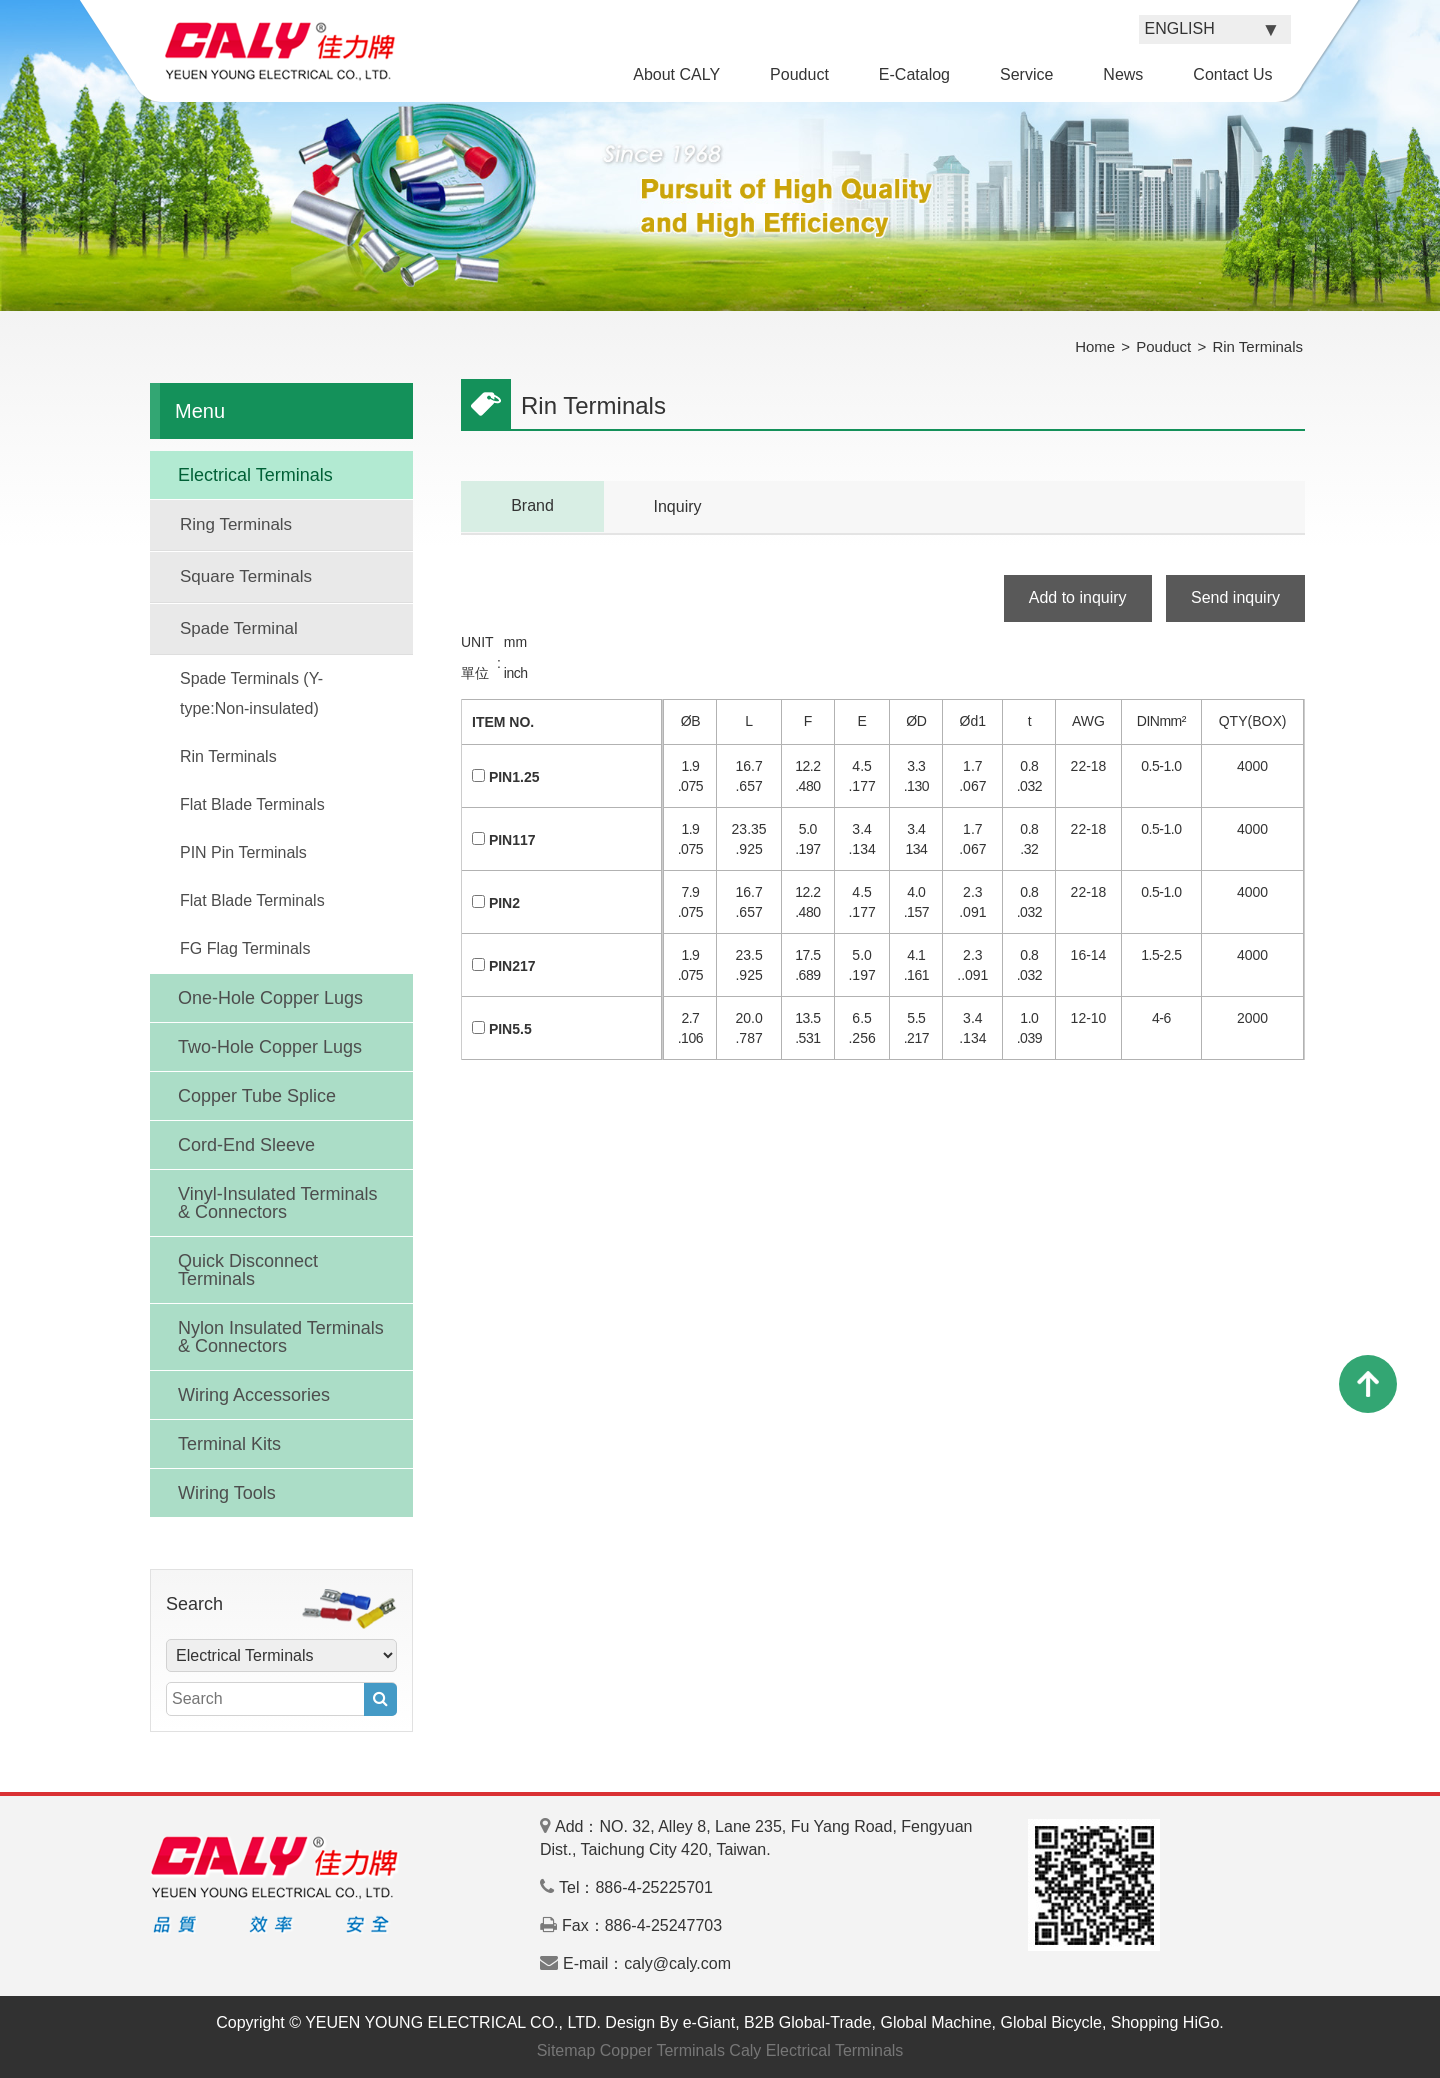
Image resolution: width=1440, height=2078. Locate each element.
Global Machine (935, 2022)
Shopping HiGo (1165, 2022)
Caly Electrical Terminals (816, 2050)
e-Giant (709, 2022)
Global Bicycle (1051, 2022)
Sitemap (566, 2050)
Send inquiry (1235, 597)
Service (1026, 74)
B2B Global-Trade (807, 2022)
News (1123, 74)
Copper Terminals (662, 2050)
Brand (532, 505)
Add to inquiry (1078, 597)
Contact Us (1232, 74)
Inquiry (677, 506)
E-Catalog (914, 74)
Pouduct (799, 74)
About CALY (676, 74)
